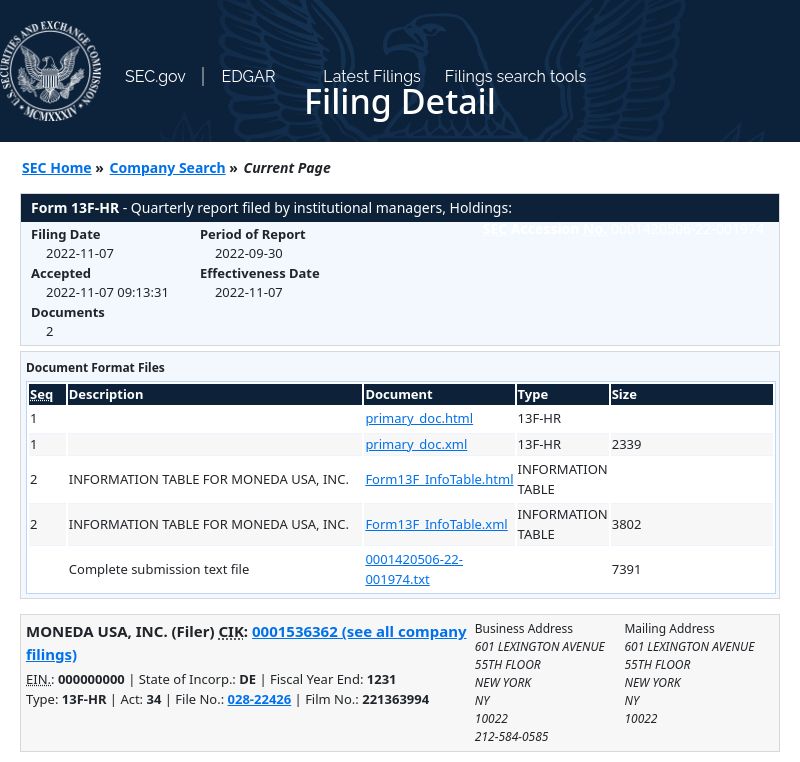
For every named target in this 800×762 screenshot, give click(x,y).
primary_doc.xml (416, 444)
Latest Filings (371, 76)
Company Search (168, 167)
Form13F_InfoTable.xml (436, 524)
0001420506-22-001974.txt (414, 569)
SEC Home (57, 167)
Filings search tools (516, 76)
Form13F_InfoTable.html (439, 479)
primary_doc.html (419, 418)
